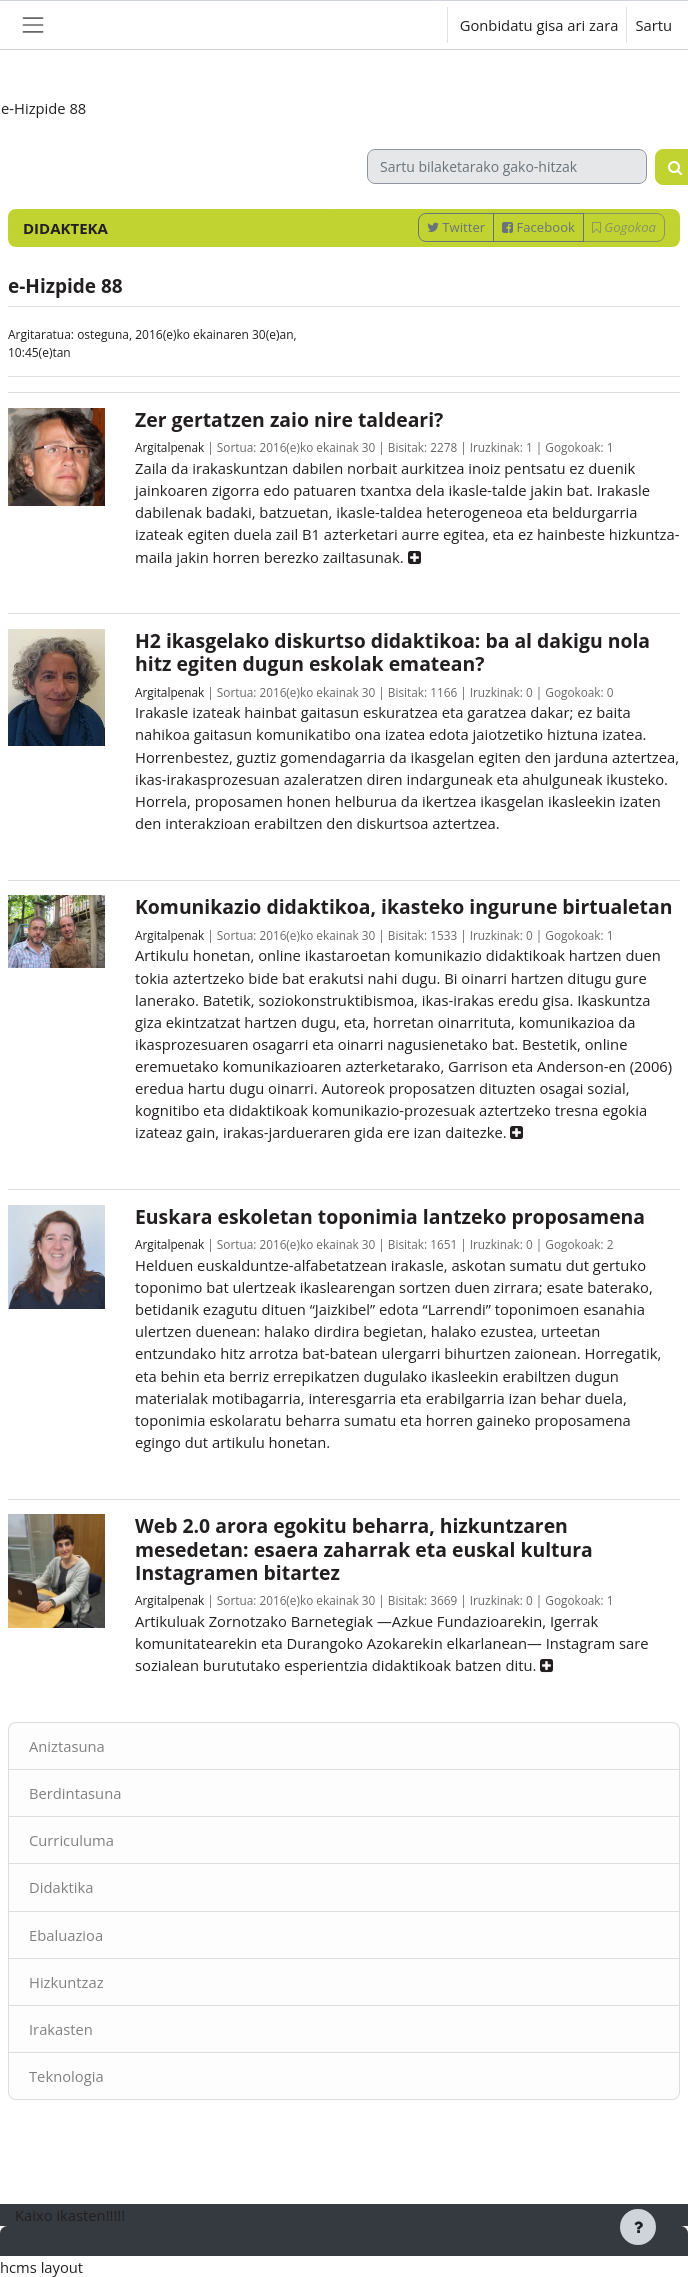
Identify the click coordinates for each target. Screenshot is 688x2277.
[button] (413, 25)
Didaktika (61, 1887)
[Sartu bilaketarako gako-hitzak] (507, 166)
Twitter (456, 227)
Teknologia (66, 2076)
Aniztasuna (67, 1746)
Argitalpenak (169, 447)
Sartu (653, 25)
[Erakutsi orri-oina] (638, 2227)
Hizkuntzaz (66, 1982)
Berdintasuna (75, 1793)
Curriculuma (71, 1840)
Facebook (538, 227)
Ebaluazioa (66, 1935)
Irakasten (61, 2029)
